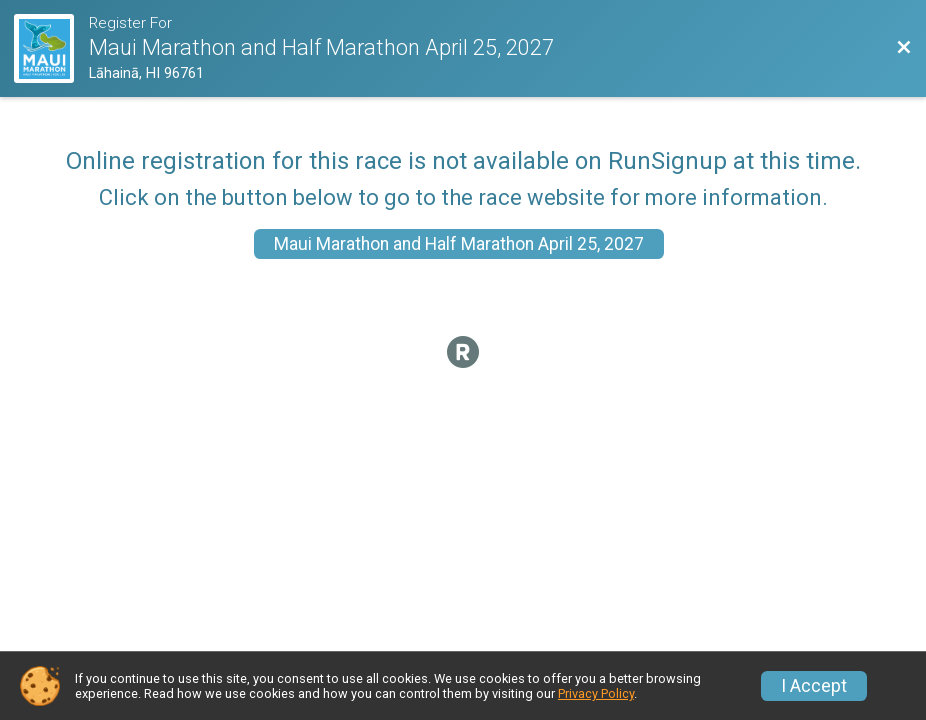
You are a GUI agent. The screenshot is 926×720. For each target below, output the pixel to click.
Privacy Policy (596, 693)
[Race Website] (51, 48)
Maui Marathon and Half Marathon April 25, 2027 (459, 244)
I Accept (814, 686)
